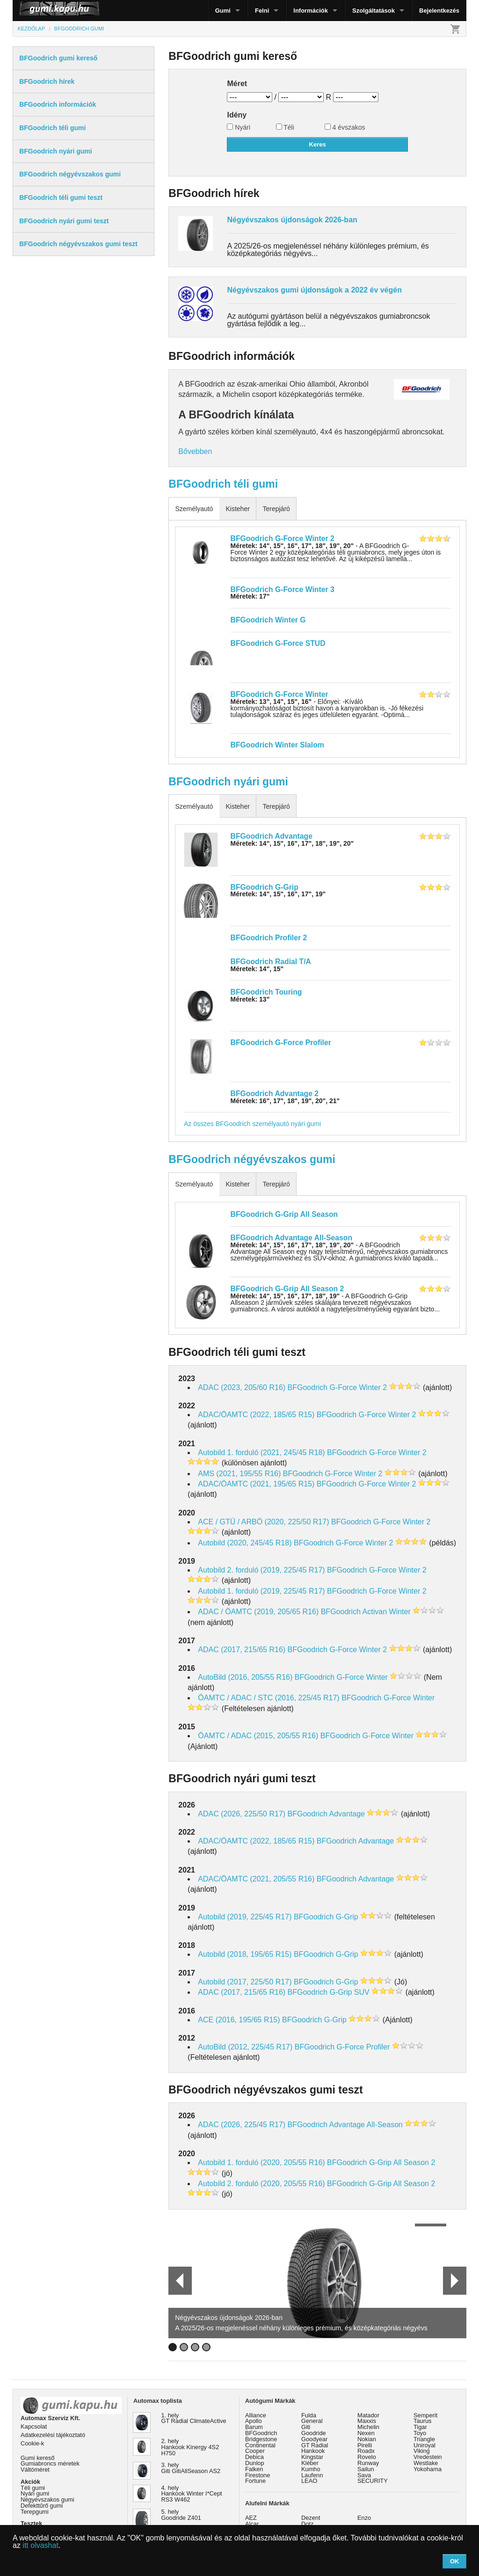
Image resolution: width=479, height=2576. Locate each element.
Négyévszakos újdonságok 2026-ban (292, 220)
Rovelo (366, 2456)
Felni (262, 10)
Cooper (255, 2450)
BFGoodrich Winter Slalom (277, 745)
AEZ (251, 2517)
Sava (364, 2475)
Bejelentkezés (439, 10)
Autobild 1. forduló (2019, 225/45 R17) (261, 1591)
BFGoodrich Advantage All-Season (292, 1238)
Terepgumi (35, 2511)
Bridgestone (261, 2439)
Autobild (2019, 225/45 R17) (244, 1917)
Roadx (366, 2450)
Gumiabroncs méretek (50, 2463)
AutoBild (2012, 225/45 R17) (245, 2047)
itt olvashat (40, 2545)
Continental (260, 2445)
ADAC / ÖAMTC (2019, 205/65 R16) (258, 1612)
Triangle (424, 2439)
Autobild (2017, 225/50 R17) (244, 1982)
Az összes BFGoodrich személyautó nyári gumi (252, 1123)
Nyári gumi (35, 2493)
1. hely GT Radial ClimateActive (193, 2418)
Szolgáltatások (373, 10)
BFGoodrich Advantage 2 (275, 1094)
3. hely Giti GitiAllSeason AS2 (191, 2467)
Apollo (253, 2420)
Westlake (426, 2462)
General (312, 2420)
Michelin (368, 2426)
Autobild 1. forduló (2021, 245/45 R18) (261, 1452)
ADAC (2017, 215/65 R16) (241, 1650)
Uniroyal (424, 2445)
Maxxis (366, 2420)
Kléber (310, 2462)
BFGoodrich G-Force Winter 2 (282, 538)
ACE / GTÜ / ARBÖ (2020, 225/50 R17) (263, 1522)
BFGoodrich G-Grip (264, 887)
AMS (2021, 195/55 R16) (239, 1474)
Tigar (420, 2426)
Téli (285, 127)
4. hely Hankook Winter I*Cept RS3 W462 (191, 2493)
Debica (254, 2456)
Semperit (425, 2415)
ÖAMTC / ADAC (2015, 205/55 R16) (258, 1736)
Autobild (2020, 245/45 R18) (244, 1543)
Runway (368, 2462)
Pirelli (364, 2445)
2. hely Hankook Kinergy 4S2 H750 (190, 2447)
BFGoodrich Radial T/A (271, 962)
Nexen (366, 2433)
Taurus (422, 2420)
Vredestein (428, 2456)
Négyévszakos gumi (47, 2499)
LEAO (309, 2480)
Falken (254, 2469)
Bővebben (195, 451)
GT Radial (314, 2445)
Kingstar (312, 2456)
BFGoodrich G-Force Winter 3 (282, 589)
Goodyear (314, 2439)
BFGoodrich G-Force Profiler (281, 1042)
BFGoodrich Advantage (271, 836)
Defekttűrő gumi (42, 2505)
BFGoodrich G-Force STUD (278, 643)
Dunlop (254, 2462)
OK (454, 2561)
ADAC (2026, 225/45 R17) (241, 2125)
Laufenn (312, 2475)
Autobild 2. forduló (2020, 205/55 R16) (261, 2184)
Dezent (310, 2517)
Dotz (307, 2523)
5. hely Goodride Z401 (181, 2514)
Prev (175, 2280)
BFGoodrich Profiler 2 (269, 938)
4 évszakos (345, 127)
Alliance (255, 2415)
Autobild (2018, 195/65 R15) (244, 1954)
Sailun (365, 2469)
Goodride (313, 2433)
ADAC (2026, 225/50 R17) (241, 1814)
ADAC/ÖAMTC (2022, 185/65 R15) (256, 1415)
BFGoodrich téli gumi (223, 484)
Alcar (252, 2523)
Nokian (366, 2439)
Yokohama (428, 2469)
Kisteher (237, 508)
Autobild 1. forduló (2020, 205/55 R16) (261, 2162)
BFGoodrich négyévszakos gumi (251, 1159)
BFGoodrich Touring (266, 992)
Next (454, 2280)
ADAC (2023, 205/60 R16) (241, 1387)
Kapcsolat (34, 2426)
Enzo (364, 2517)
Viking (422, 2450)
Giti (305, 2426)
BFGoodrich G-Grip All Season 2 (287, 1289)
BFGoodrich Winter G (268, 620)
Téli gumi (33, 2487)
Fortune (255, 2480)
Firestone (257, 2475)
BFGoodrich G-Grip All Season (284, 1214)
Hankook (313, 2450)
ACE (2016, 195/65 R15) (239, 2020)
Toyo (420, 2433)
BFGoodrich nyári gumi (228, 782)
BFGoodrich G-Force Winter (279, 694)
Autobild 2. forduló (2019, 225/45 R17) (261, 1570)
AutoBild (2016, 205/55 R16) (245, 1677)
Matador (368, 2415)
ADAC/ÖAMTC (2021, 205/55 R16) (256, 1879)
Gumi (223, 10)
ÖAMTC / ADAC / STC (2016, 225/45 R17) (268, 1698)
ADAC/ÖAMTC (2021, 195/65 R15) (256, 1484)
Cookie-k (32, 2443)
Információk (310, 10)
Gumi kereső (38, 2457)
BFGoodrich (261, 2433)
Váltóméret (35, 2469)
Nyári (238, 127)
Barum (254, 2426)
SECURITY (372, 2480)
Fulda (308, 2415)
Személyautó (194, 508)
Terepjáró (276, 508)
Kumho (310, 2469)
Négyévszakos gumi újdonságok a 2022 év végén (314, 290)
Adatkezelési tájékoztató (53, 2434)
